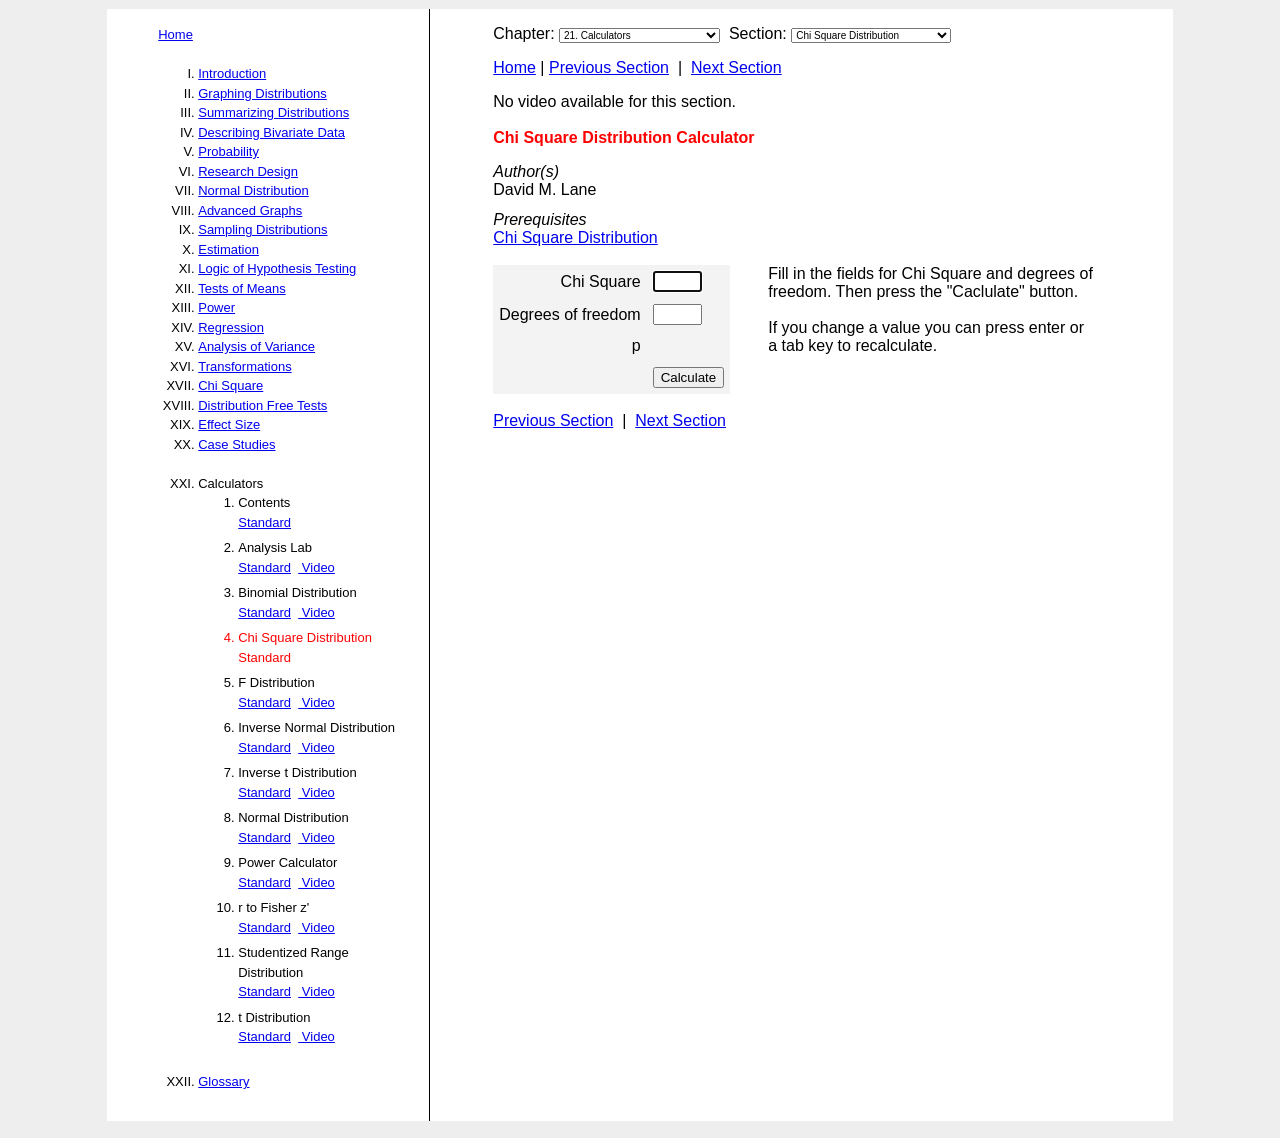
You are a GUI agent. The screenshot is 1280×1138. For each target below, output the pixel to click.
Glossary (223, 1081)
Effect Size (229, 424)
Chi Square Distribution (575, 237)
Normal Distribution (253, 190)
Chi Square (230, 385)
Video (316, 567)
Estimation (228, 249)
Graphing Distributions (262, 93)
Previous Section (609, 67)
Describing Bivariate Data (271, 132)
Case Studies (236, 444)
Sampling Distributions (262, 229)
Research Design (248, 171)
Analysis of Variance (256, 346)
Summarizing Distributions (273, 112)
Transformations (244, 366)
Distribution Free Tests (262, 405)
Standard (264, 522)
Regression (231, 327)
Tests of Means (241, 288)
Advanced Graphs (250, 210)
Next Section (736, 67)
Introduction (232, 73)
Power (216, 307)
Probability (228, 151)
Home (175, 34)
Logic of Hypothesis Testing (277, 268)
